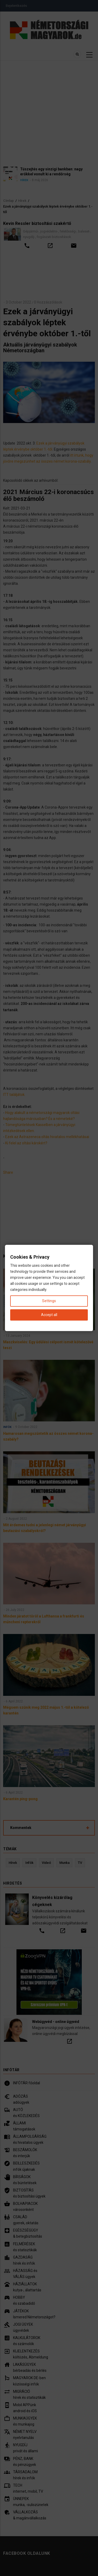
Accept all (49, 1315)
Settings (49, 1301)
